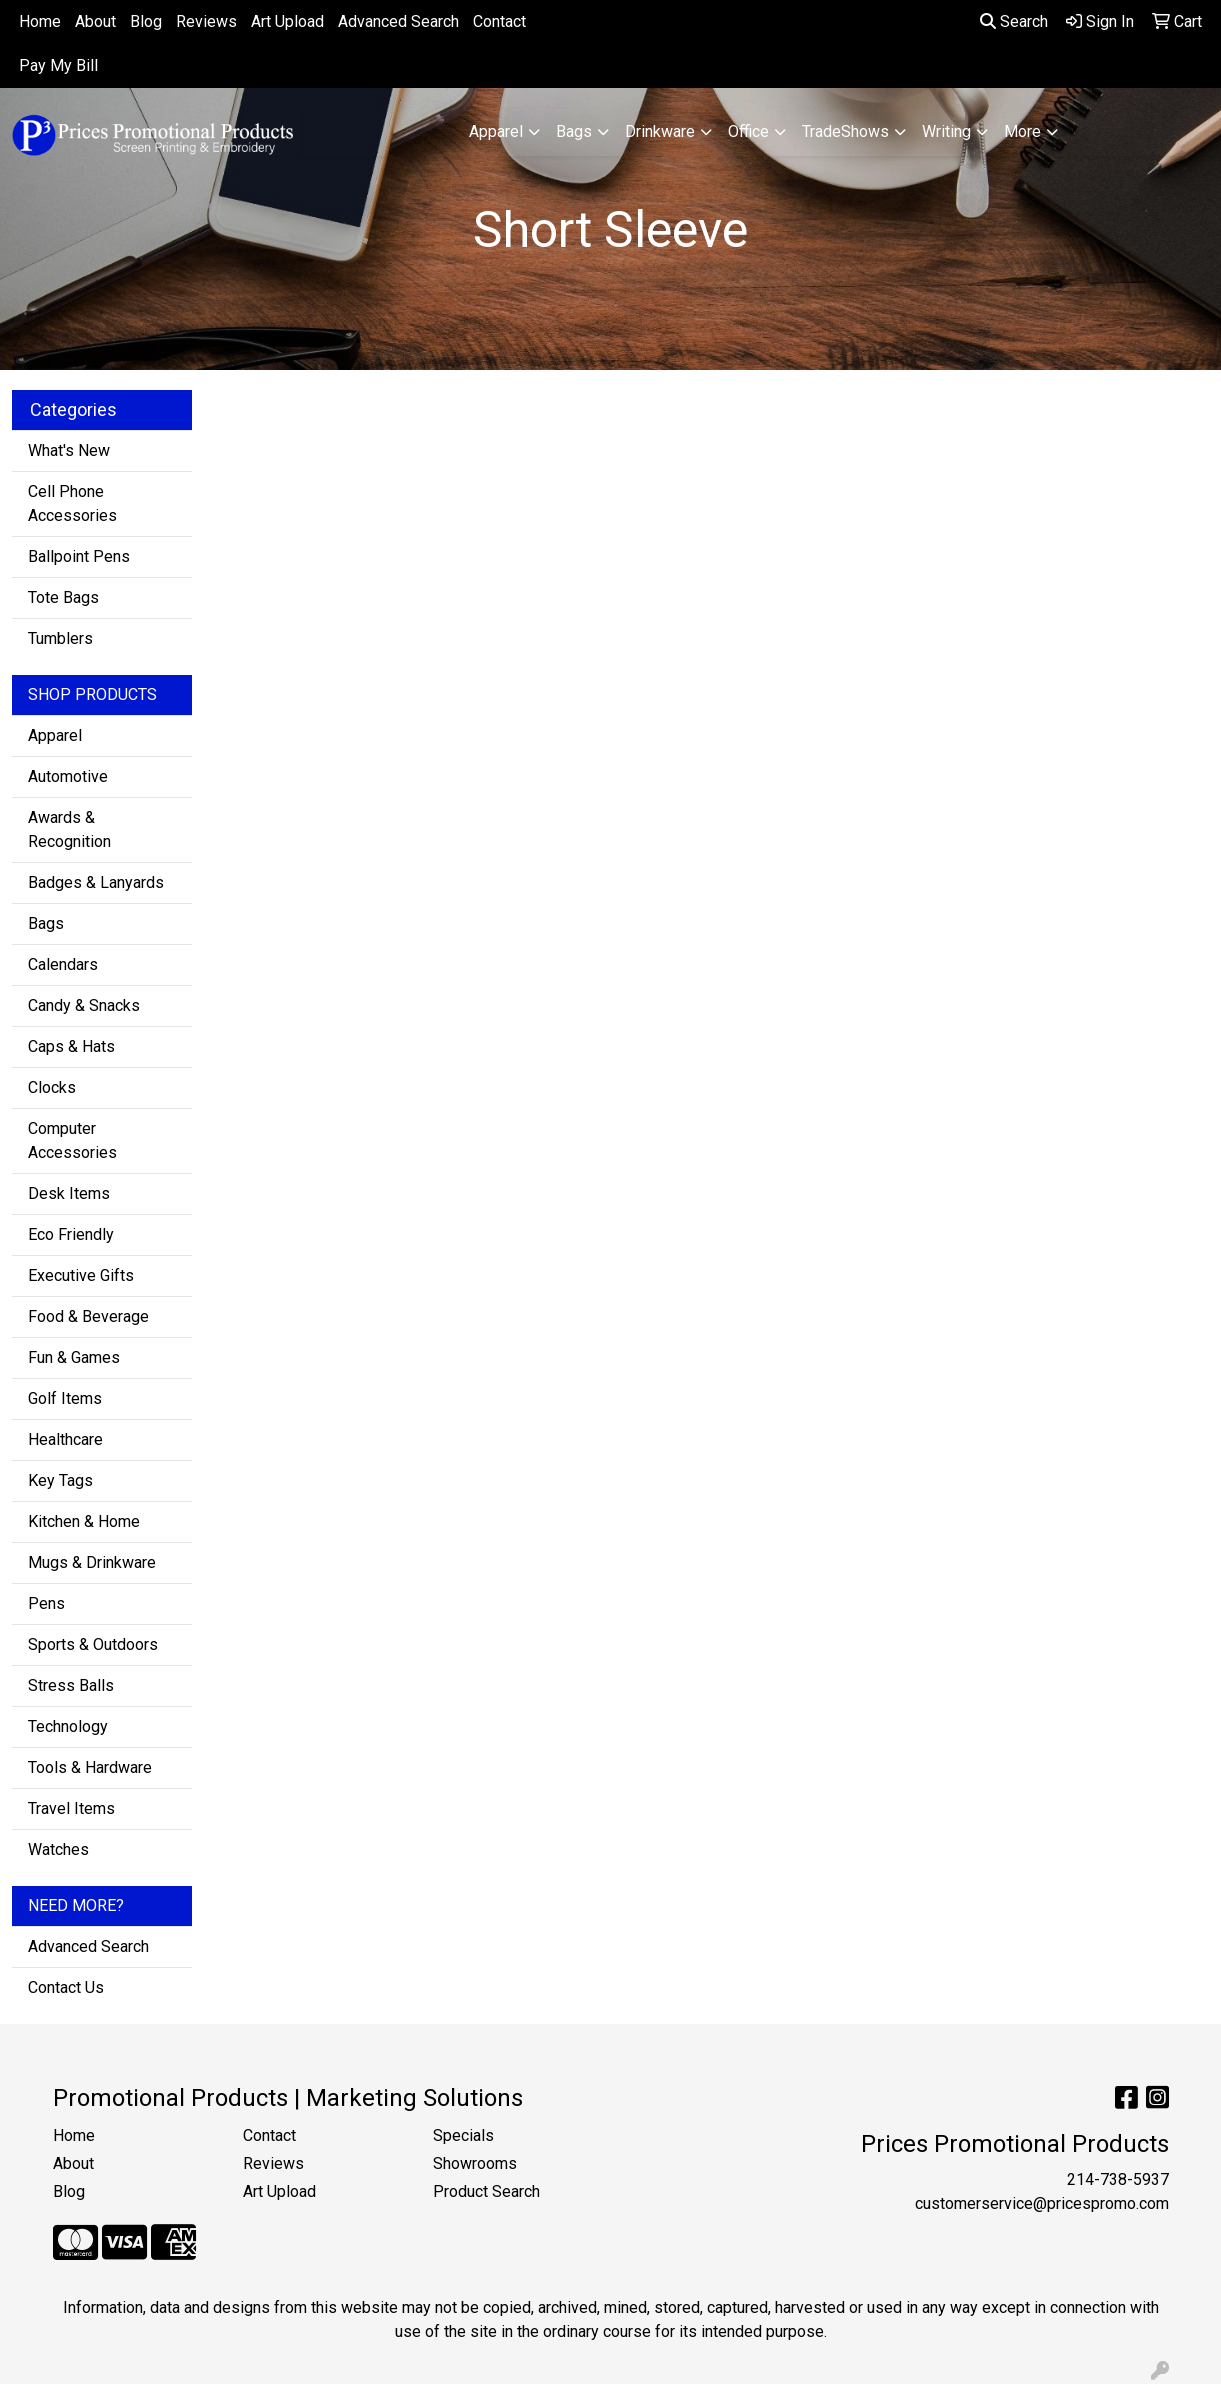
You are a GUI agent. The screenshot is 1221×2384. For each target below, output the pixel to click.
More (1022, 131)
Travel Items (71, 1808)
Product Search (486, 2191)
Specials (463, 2135)
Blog (146, 21)
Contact (499, 21)
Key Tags (60, 1480)
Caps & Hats (71, 1046)
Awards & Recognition (69, 829)
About (95, 21)
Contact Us (66, 1987)
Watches (58, 1849)
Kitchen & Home (84, 1521)
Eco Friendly (71, 1234)
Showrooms (475, 2163)
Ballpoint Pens (79, 556)
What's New (69, 450)
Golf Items (65, 1398)
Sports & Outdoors (93, 1644)
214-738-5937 (1118, 2179)
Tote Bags (63, 597)
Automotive (68, 776)
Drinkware (660, 131)
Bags (574, 131)
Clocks (52, 1087)
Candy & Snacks (84, 1005)
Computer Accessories (72, 1140)
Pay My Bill (58, 65)
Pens (46, 1603)
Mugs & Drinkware (92, 1562)
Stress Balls (71, 1685)
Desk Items (69, 1193)
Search (1014, 21)
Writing (946, 131)
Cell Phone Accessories (72, 503)
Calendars (63, 964)
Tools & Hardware (90, 1767)
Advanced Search (398, 21)
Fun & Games (74, 1357)
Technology (68, 1726)
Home (40, 21)
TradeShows (845, 131)
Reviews (206, 21)
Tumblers (60, 638)
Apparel (496, 131)
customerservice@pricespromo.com (1042, 2203)
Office (748, 131)
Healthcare (65, 1439)
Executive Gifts (81, 1275)
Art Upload (287, 21)
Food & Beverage (88, 1316)
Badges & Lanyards (96, 882)
